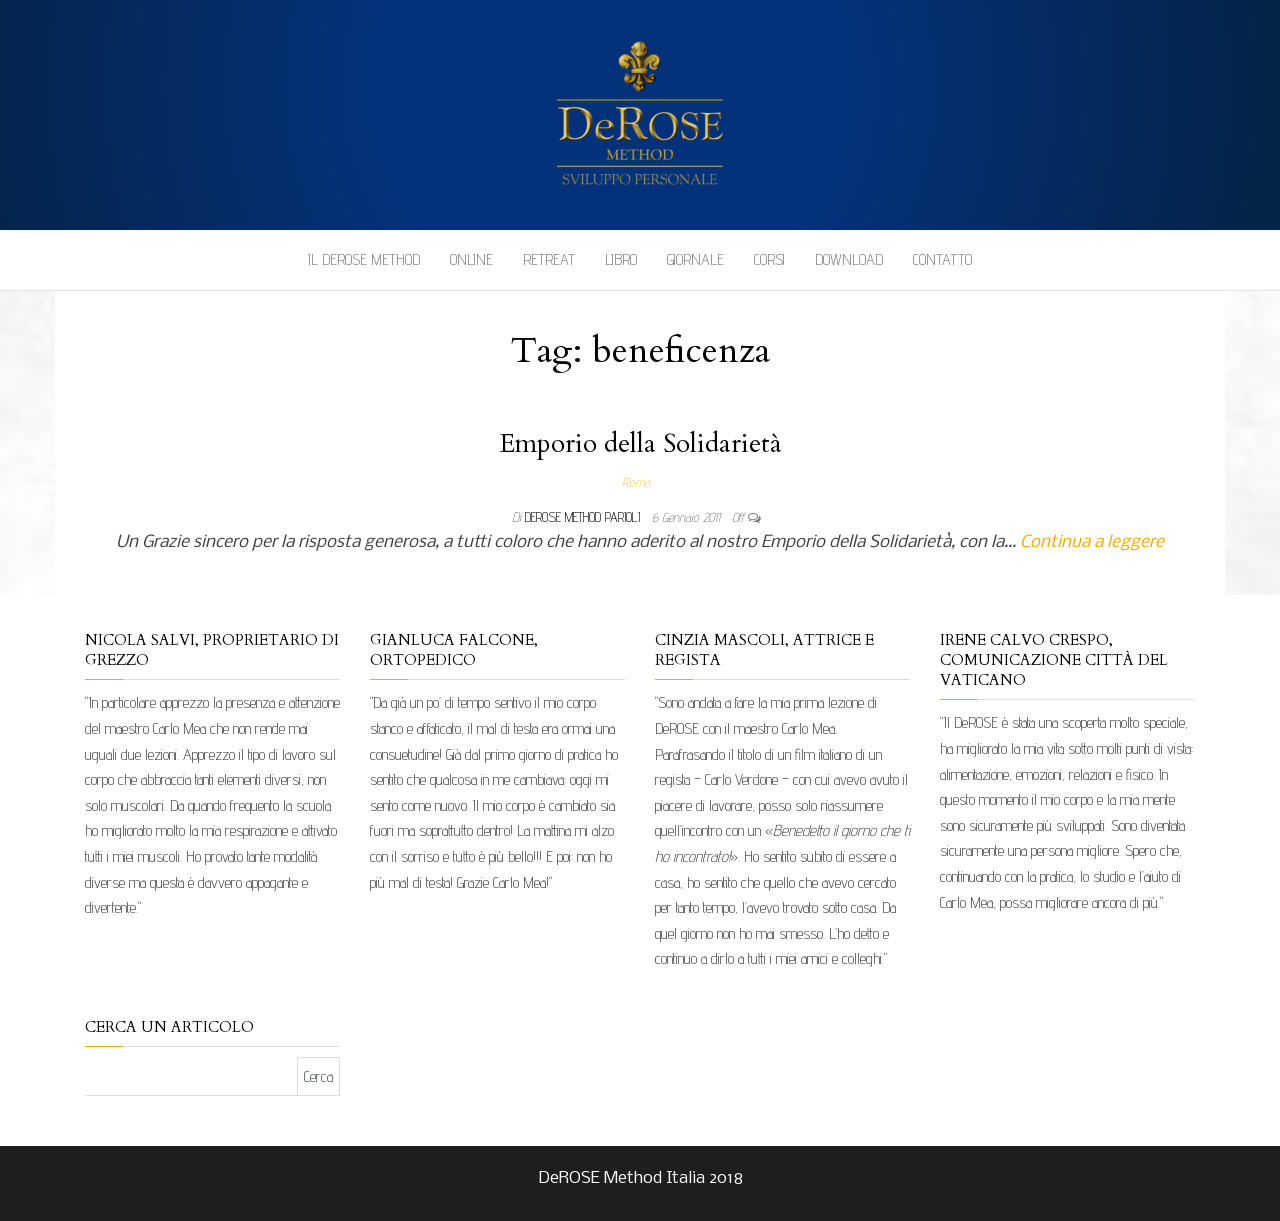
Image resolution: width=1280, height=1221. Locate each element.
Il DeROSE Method (364, 259)
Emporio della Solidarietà (640, 443)
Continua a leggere (1092, 542)
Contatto (942, 259)
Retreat (549, 259)
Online (471, 259)
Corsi (769, 259)
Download (849, 259)
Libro (621, 259)
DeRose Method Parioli (584, 517)
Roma (636, 482)
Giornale (695, 259)
